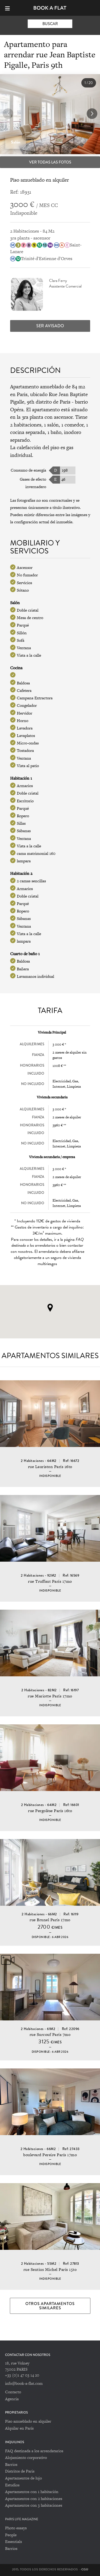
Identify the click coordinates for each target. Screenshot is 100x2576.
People (11, 2535)
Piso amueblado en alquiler (28, 2421)
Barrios (11, 2464)
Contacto (13, 2392)
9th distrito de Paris (48, 401)
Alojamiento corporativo (26, 2457)
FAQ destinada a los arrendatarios (34, 2451)
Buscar (50, 24)
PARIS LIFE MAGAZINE (21, 2519)
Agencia (12, 2399)
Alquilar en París (19, 2428)
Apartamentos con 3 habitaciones (33, 2505)
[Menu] (9, 7)
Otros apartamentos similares (50, 2306)
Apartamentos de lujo (23, 2478)
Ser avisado (50, 326)
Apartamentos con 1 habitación (31, 2491)
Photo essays (16, 2528)
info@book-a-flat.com (24, 2383)
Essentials (13, 2541)
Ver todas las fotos (50, 162)
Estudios (12, 2485)
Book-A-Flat (50, 8)
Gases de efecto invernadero (33, 482)
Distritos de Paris (19, 2471)
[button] (92, 113)
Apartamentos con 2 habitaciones (33, 2498)
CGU (84, 2569)
